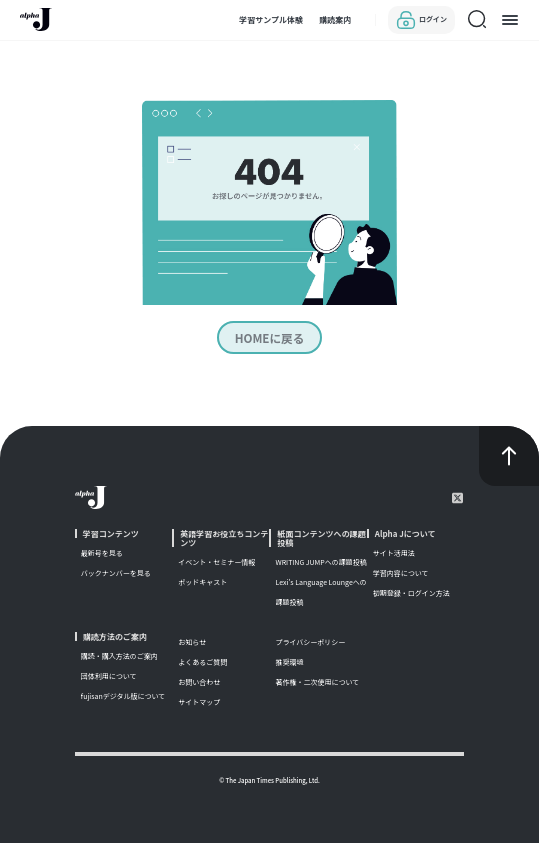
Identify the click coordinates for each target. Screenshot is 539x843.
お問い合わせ (199, 680)
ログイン (421, 20)
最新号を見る (102, 551)
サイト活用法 (394, 551)
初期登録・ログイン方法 (411, 591)
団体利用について (109, 674)
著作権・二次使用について (317, 680)
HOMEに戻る (270, 336)
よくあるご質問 (202, 660)
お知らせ (192, 640)
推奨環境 (289, 660)
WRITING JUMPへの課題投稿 (320, 560)
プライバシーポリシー (310, 640)
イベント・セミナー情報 (216, 560)
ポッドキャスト (202, 580)
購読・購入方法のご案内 (119, 654)
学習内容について (401, 571)
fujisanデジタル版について (123, 694)
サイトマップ (199, 700)
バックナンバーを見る (116, 571)
